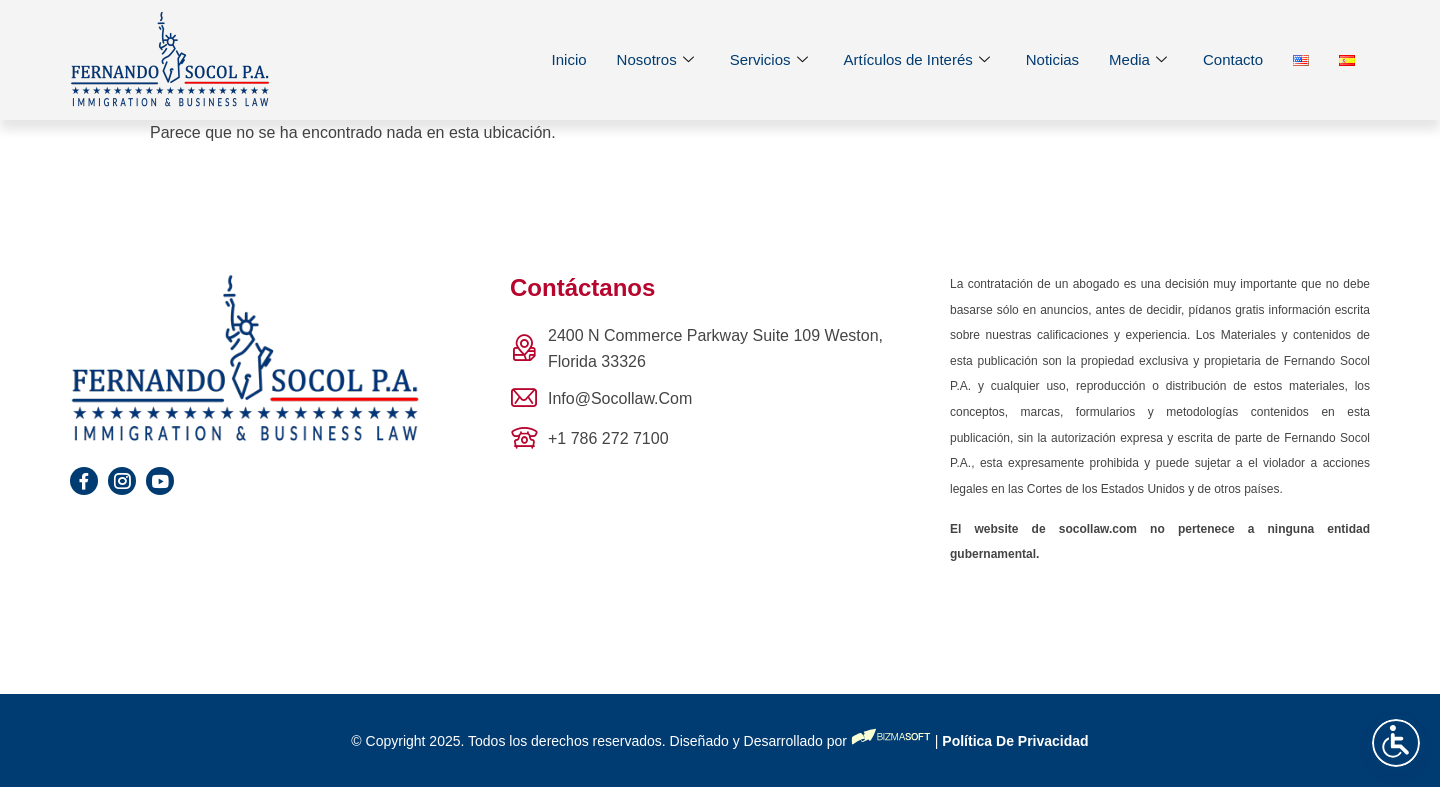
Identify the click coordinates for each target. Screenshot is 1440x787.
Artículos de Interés (917, 60)
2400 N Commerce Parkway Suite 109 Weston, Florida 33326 (715, 348)
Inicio (569, 59)
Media (1138, 60)
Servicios (769, 60)
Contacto (1233, 59)
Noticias (1052, 59)
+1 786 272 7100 (608, 438)
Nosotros (655, 60)
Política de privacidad (1013, 741)
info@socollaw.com (620, 398)
